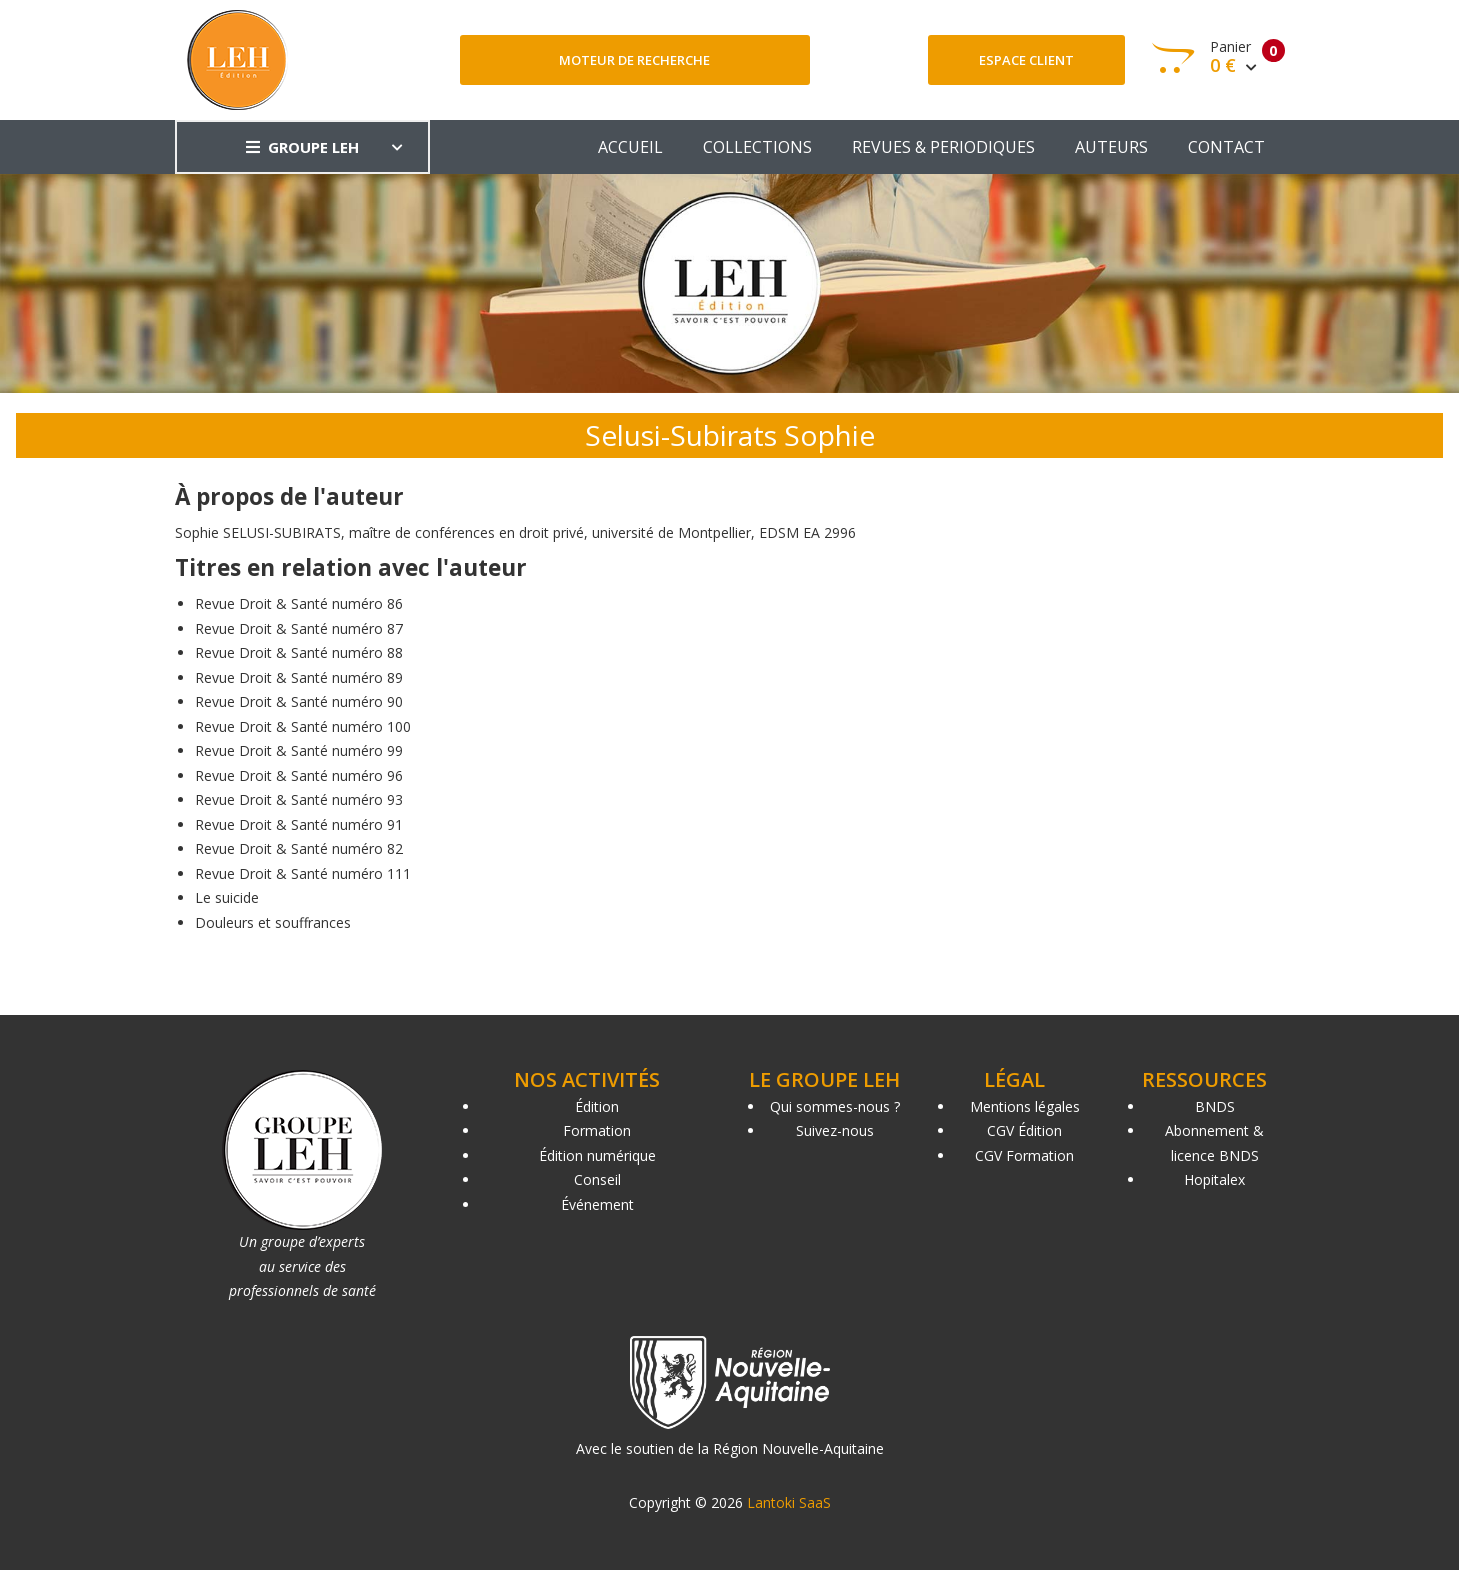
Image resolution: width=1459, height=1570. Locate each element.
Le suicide (227, 897)
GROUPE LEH (302, 147)
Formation (597, 1130)
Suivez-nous (835, 1130)
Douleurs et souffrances (273, 922)
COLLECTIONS (757, 147)
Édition (597, 1106)
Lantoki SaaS (789, 1502)
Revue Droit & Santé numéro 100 (303, 726)
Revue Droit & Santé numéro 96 (299, 775)
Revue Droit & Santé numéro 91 (299, 824)
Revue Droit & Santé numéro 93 (299, 799)
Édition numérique (597, 1155)
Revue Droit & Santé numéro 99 (299, 750)
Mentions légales (1025, 1106)
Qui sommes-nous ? (835, 1106)
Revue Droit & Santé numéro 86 (299, 603)
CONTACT (1226, 147)
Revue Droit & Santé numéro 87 (299, 628)
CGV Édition (1024, 1130)
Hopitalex (1214, 1179)
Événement (597, 1204)
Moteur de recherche (634, 60)
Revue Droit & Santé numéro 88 (299, 652)
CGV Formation (1024, 1155)
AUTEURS (1111, 147)
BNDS (1215, 1106)
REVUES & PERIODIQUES (943, 147)
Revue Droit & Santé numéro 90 (299, 701)
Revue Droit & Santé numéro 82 (299, 848)
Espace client (1026, 60)
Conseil (597, 1179)
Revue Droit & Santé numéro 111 (303, 873)
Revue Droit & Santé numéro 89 (299, 677)
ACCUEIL (630, 147)
